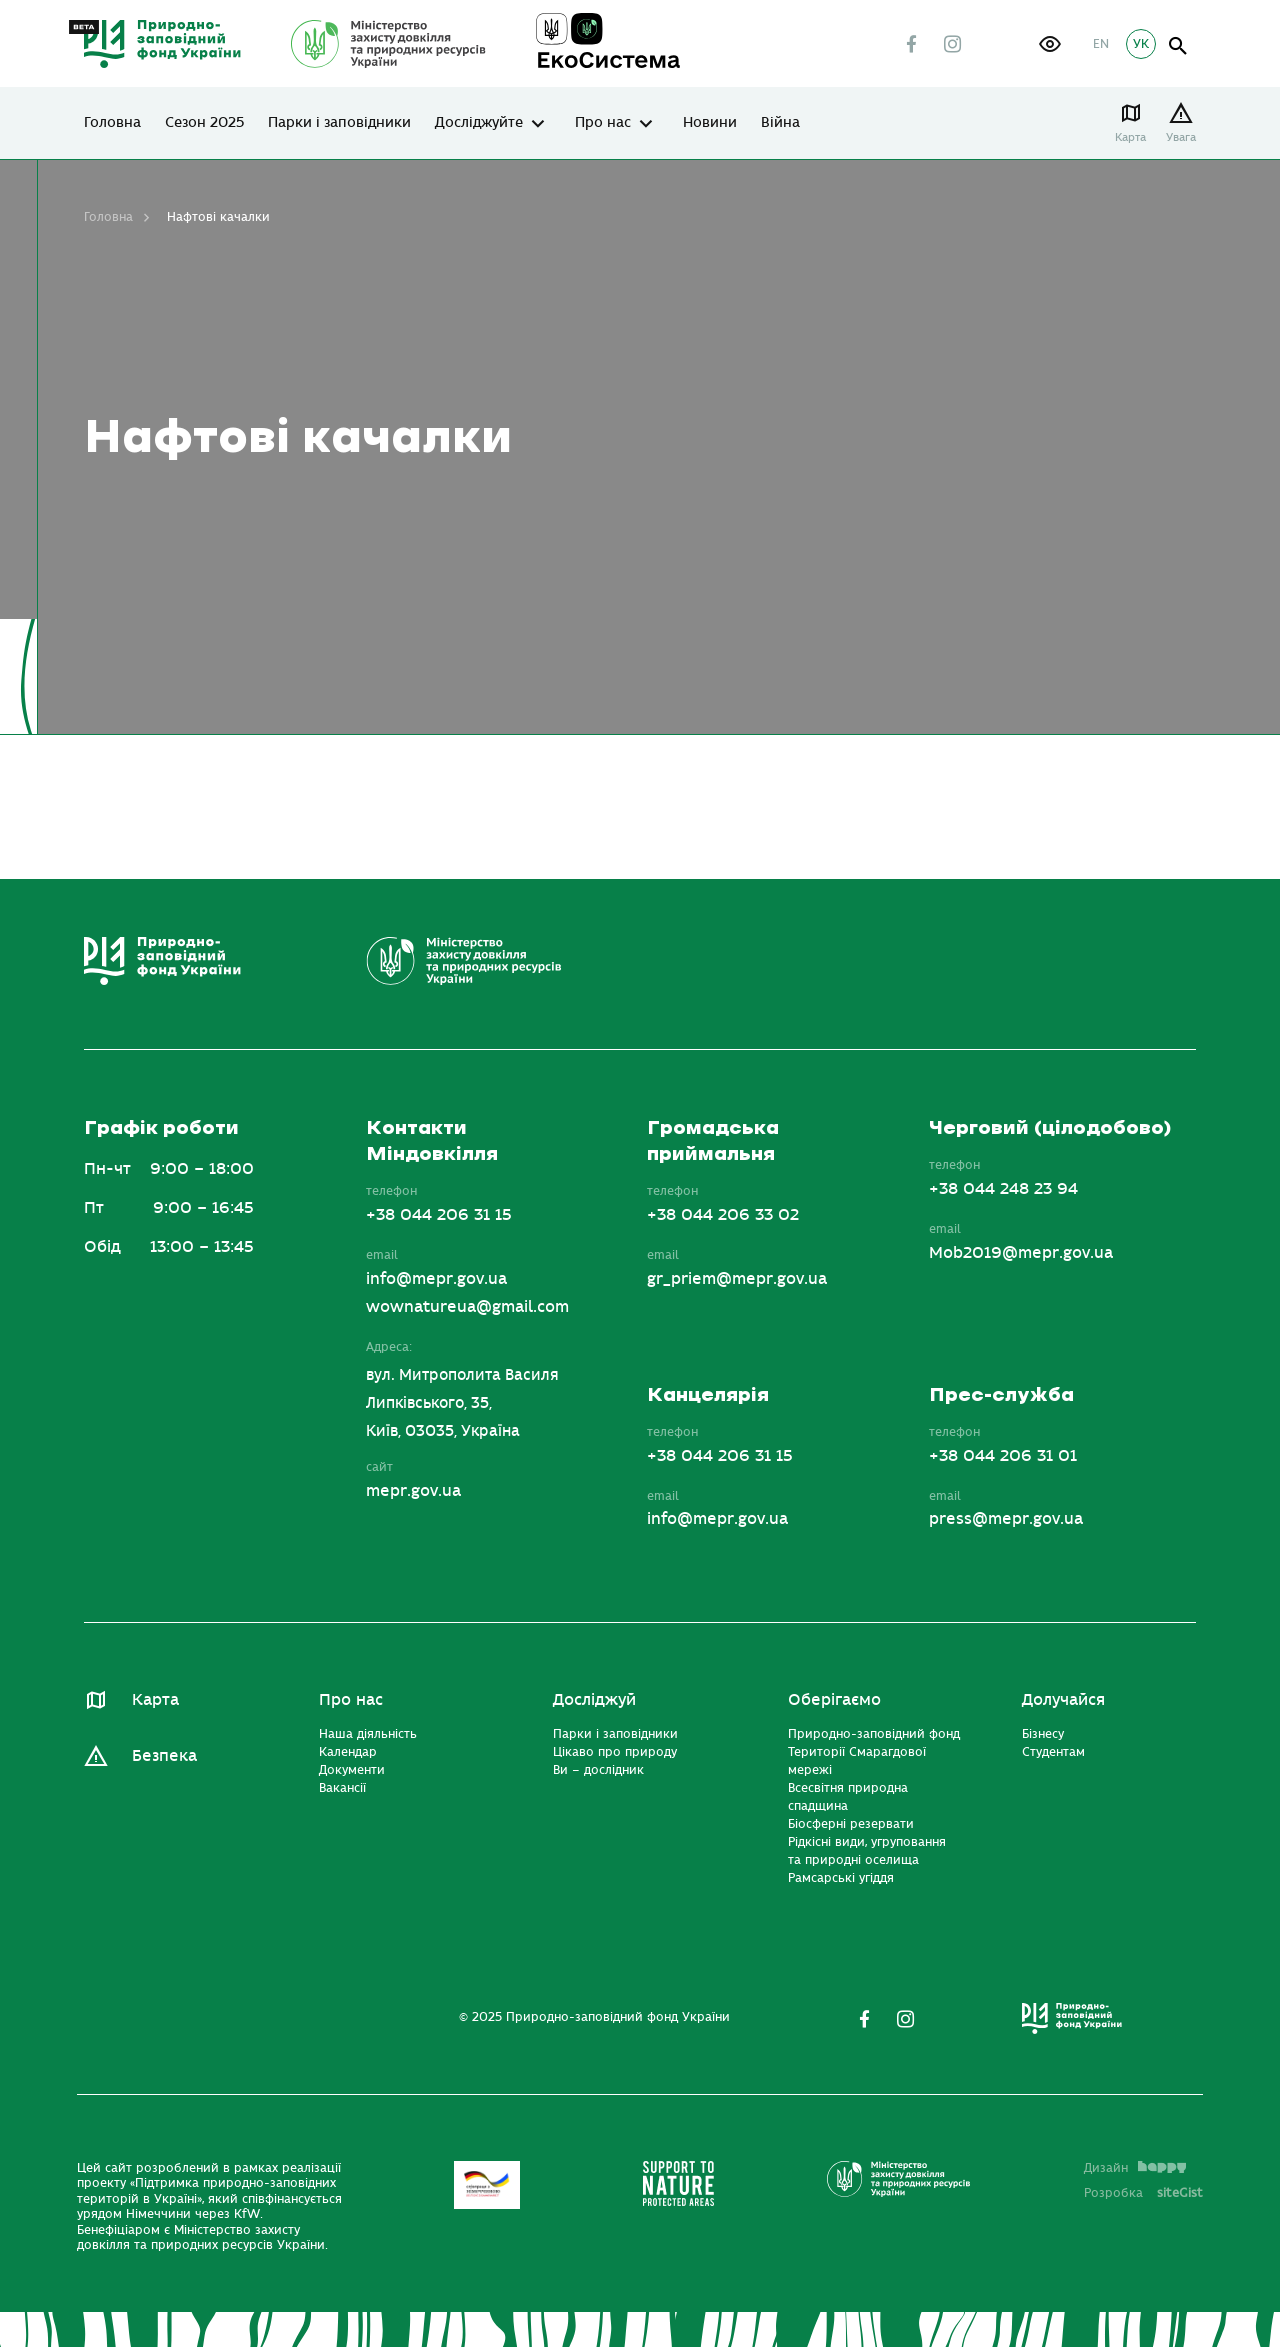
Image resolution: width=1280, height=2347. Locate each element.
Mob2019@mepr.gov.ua (1021, 1253)
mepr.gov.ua (413, 1491)
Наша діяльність (368, 1734)
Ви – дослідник (598, 1770)
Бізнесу (1043, 1734)
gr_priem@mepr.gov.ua (737, 1279)
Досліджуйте (479, 123)
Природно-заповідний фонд (874, 1734)
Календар (348, 1752)
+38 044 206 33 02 (723, 1215)
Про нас (603, 123)
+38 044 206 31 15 (439, 1215)
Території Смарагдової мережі (857, 1761)
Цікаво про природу (615, 1752)
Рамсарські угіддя (841, 1878)
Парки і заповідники (339, 123)
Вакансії (342, 1788)
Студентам (1053, 1752)
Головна (112, 123)
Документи (352, 1770)
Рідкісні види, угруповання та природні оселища (867, 1851)
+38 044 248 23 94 (1003, 1189)
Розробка (1143, 2193)
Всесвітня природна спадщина (848, 1797)
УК (1141, 44)
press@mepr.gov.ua (1006, 1519)
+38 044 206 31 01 (1003, 1456)
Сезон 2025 (204, 123)
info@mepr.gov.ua (436, 1279)
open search (1178, 46)
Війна (780, 123)
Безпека (164, 1756)
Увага (1181, 137)
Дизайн (1135, 2168)
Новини (710, 123)
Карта (1130, 137)
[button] (1050, 44)
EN (1101, 44)
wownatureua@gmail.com (467, 1307)
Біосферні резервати (851, 1824)
